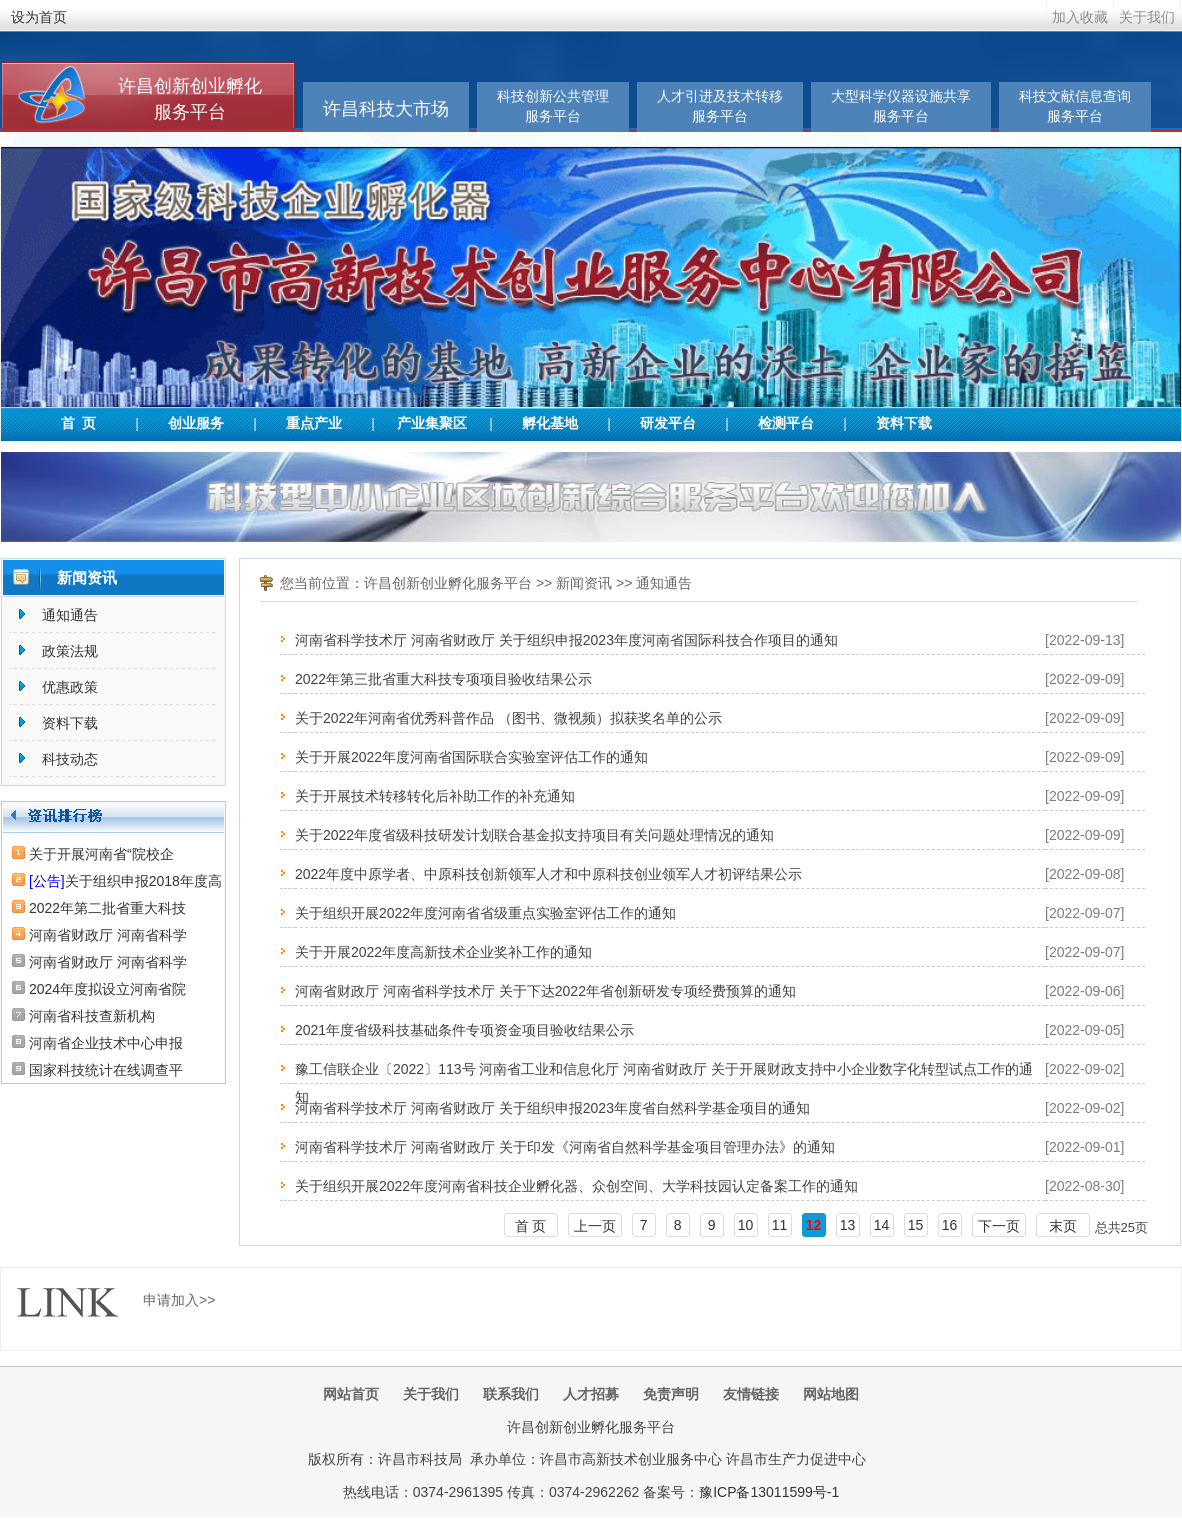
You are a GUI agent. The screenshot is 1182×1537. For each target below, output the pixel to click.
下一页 (999, 1226)
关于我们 (1147, 17)
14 (882, 1225)
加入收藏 (1080, 17)
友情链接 (751, 1394)
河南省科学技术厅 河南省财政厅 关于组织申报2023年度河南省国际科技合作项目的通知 (566, 640)
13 (848, 1225)
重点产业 (314, 423)
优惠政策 (70, 687)
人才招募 (591, 1394)
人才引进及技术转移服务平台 (720, 106)
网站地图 (831, 1394)
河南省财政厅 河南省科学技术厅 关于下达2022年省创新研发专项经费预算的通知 (545, 991)
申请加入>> (179, 1300)
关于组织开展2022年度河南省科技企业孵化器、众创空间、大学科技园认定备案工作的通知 (576, 1186)
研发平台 (668, 423)
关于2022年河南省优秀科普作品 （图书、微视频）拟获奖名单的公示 (508, 718)
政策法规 (70, 651)
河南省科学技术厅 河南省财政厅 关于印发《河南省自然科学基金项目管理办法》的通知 (565, 1147)
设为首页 (39, 17)
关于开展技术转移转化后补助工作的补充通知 (435, 796)
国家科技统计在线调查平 (106, 1070)
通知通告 (70, 615)
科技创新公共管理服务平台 (553, 106)
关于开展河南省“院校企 (101, 854)
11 (780, 1225)
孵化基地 (550, 423)
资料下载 (904, 423)
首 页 (78, 423)
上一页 (595, 1226)
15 (916, 1225)
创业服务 (196, 423)
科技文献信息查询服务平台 (1075, 106)
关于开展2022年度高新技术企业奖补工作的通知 (443, 952)
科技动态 (70, 759)
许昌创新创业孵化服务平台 (448, 583)
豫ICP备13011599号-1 (769, 1492)
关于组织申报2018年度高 (125, 881)
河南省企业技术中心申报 (106, 1043)
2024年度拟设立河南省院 (107, 989)
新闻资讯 (584, 583)
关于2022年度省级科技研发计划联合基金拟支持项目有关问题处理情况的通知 (534, 835)
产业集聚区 (432, 423)
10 (746, 1225)
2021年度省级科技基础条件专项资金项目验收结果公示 (464, 1030)
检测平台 (786, 423)
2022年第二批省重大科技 (107, 908)
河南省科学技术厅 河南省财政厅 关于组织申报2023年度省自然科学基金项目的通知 (552, 1108)
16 (950, 1225)
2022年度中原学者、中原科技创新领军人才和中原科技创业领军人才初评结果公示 (548, 874)
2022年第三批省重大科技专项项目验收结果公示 (443, 679)
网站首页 (351, 1394)
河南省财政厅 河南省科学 (108, 935)
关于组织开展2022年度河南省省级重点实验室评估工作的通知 (485, 913)
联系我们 (511, 1394)
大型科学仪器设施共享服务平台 (901, 106)
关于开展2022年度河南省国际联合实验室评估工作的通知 (471, 757)
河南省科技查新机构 (92, 1016)
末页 (1063, 1226)
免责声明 (671, 1394)
